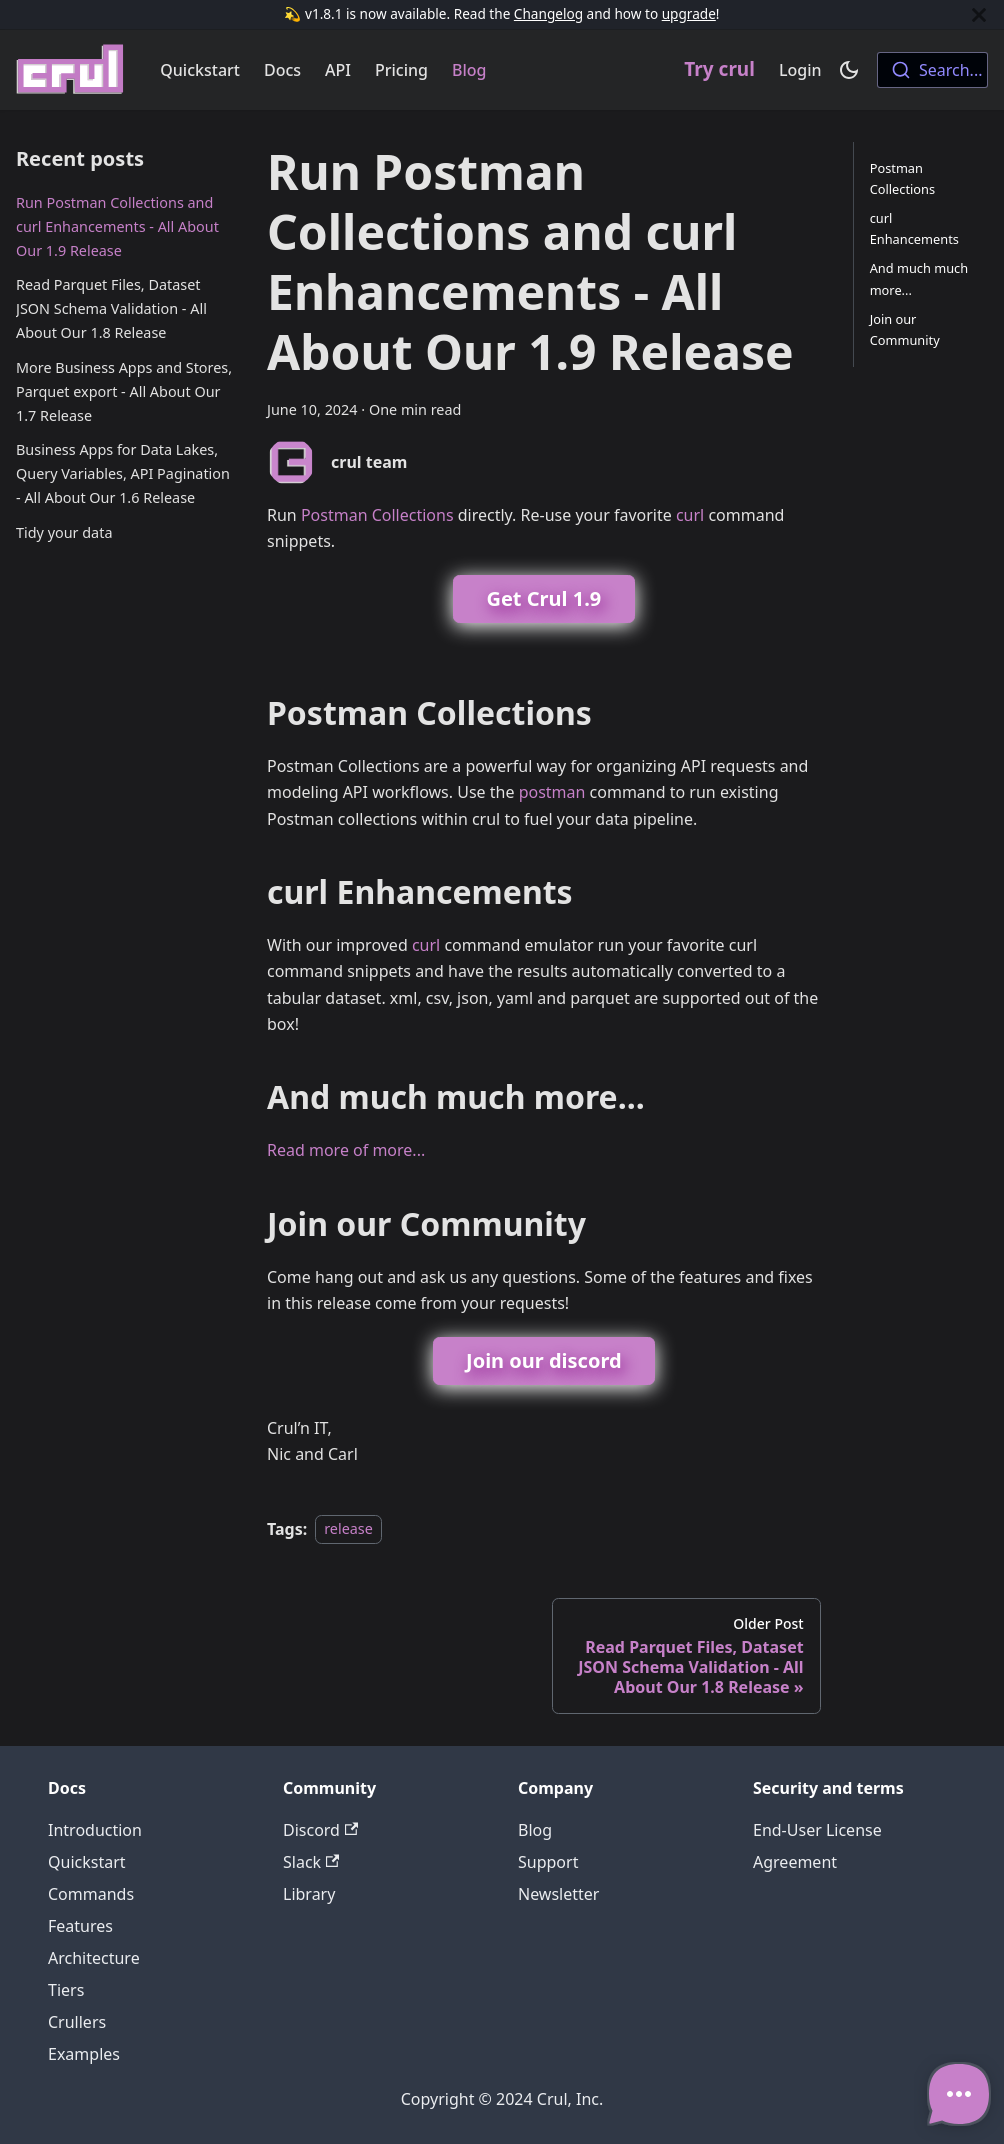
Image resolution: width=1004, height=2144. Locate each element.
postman (552, 792)
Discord (320, 1830)
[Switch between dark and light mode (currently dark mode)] (849, 70)
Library (309, 1894)
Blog (469, 70)
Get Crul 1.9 (543, 598)
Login (800, 70)
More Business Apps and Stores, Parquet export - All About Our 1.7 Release (124, 391)
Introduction (95, 1830)
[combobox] (932, 70)
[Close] (979, 14)
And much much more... (919, 278)
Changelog (548, 13)
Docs (282, 70)
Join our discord (544, 1360)
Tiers (66, 1990)
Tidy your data (64, 532)
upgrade (689, 13)
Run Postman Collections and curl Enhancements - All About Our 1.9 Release (117, 226)
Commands (91, 1894)
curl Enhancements (914, 228)
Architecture (94, 1958)
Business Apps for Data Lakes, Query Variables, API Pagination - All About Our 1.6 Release (123, 473)
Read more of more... (346, 1150)
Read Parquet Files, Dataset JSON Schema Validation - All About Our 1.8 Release (111, 308)
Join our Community (905, 329)
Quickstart (200, 70)
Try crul (719, 69)
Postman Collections (377, 515)
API (338, 70)
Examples (84, 2054)
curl (690, 515)
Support (548, 1862)
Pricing (401, 70)
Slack (311, 1862)
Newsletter (558, 1894)
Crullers (77, 2022)
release (348, 1529)
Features (80, 1926)
